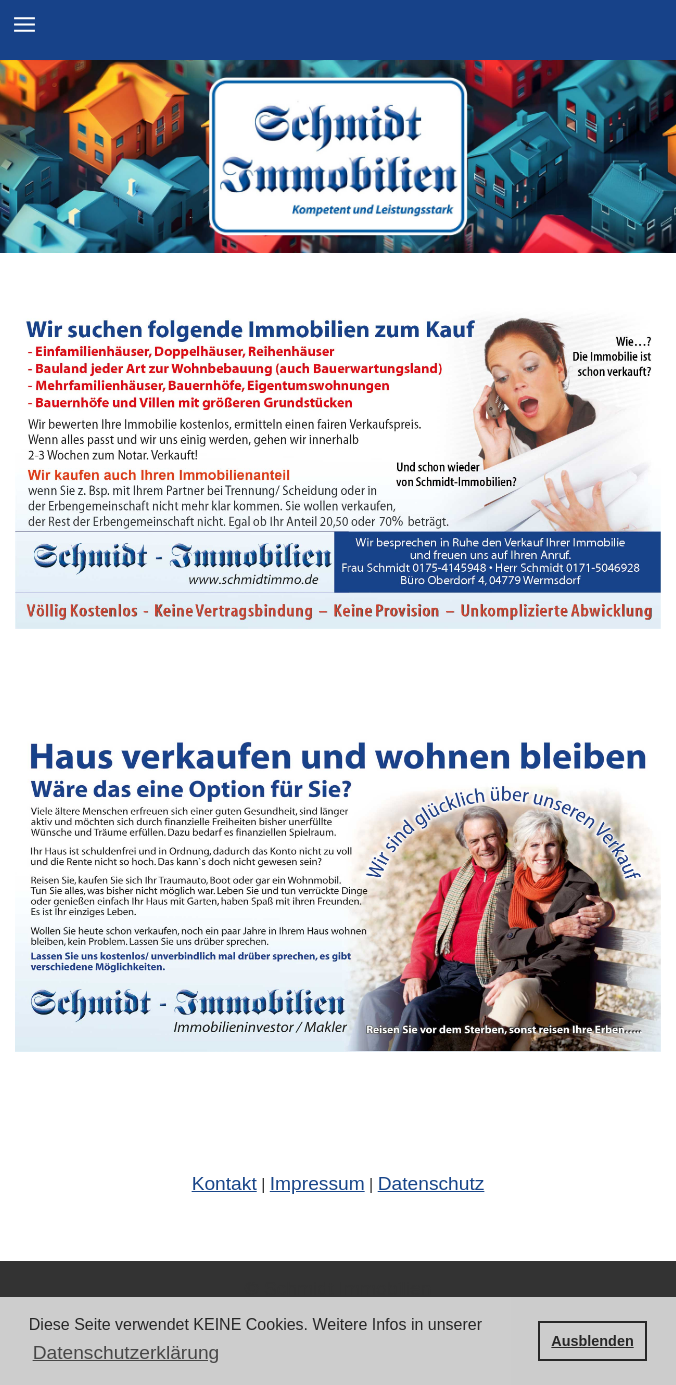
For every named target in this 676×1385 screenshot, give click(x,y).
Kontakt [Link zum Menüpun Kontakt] (224, 1183)
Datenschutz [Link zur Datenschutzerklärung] (431, 1183)
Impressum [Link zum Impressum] (317, 1183)
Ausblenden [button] (592, 1341)
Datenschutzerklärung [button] (126, 1352)
